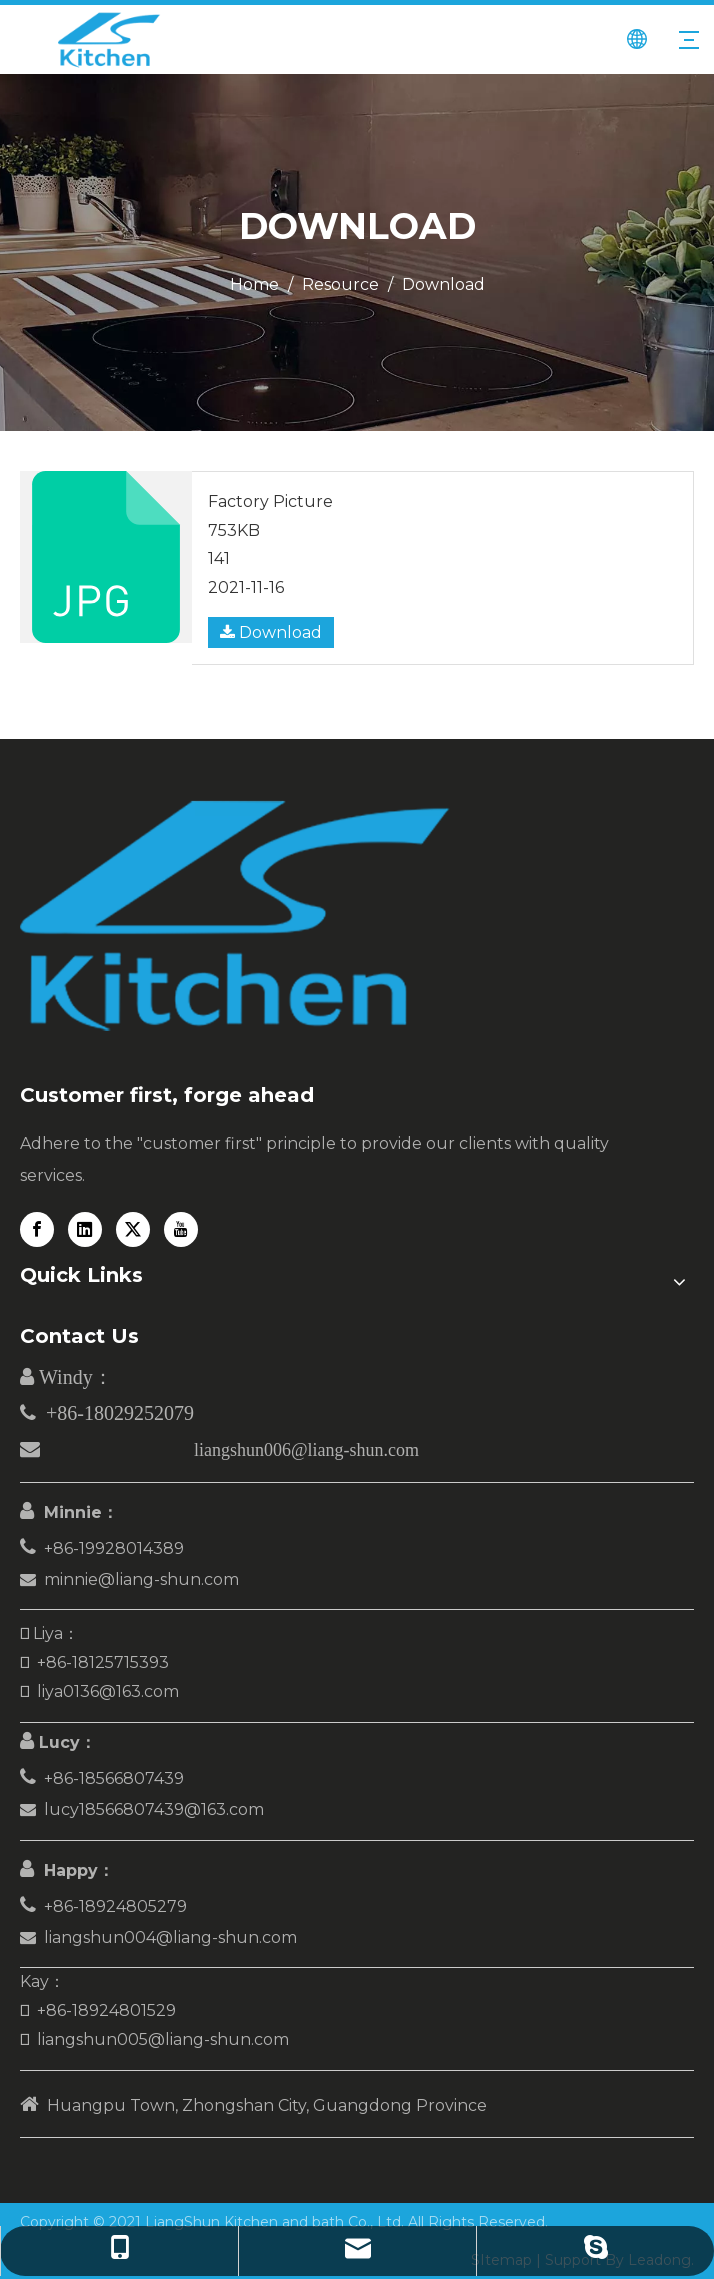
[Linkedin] (85, 1229)
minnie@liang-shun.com (141, 1579)
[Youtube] (181, 1229)
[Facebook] (37, 1229)
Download (271, 632)
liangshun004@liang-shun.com (170, 1937)
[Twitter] (133, 1229)
